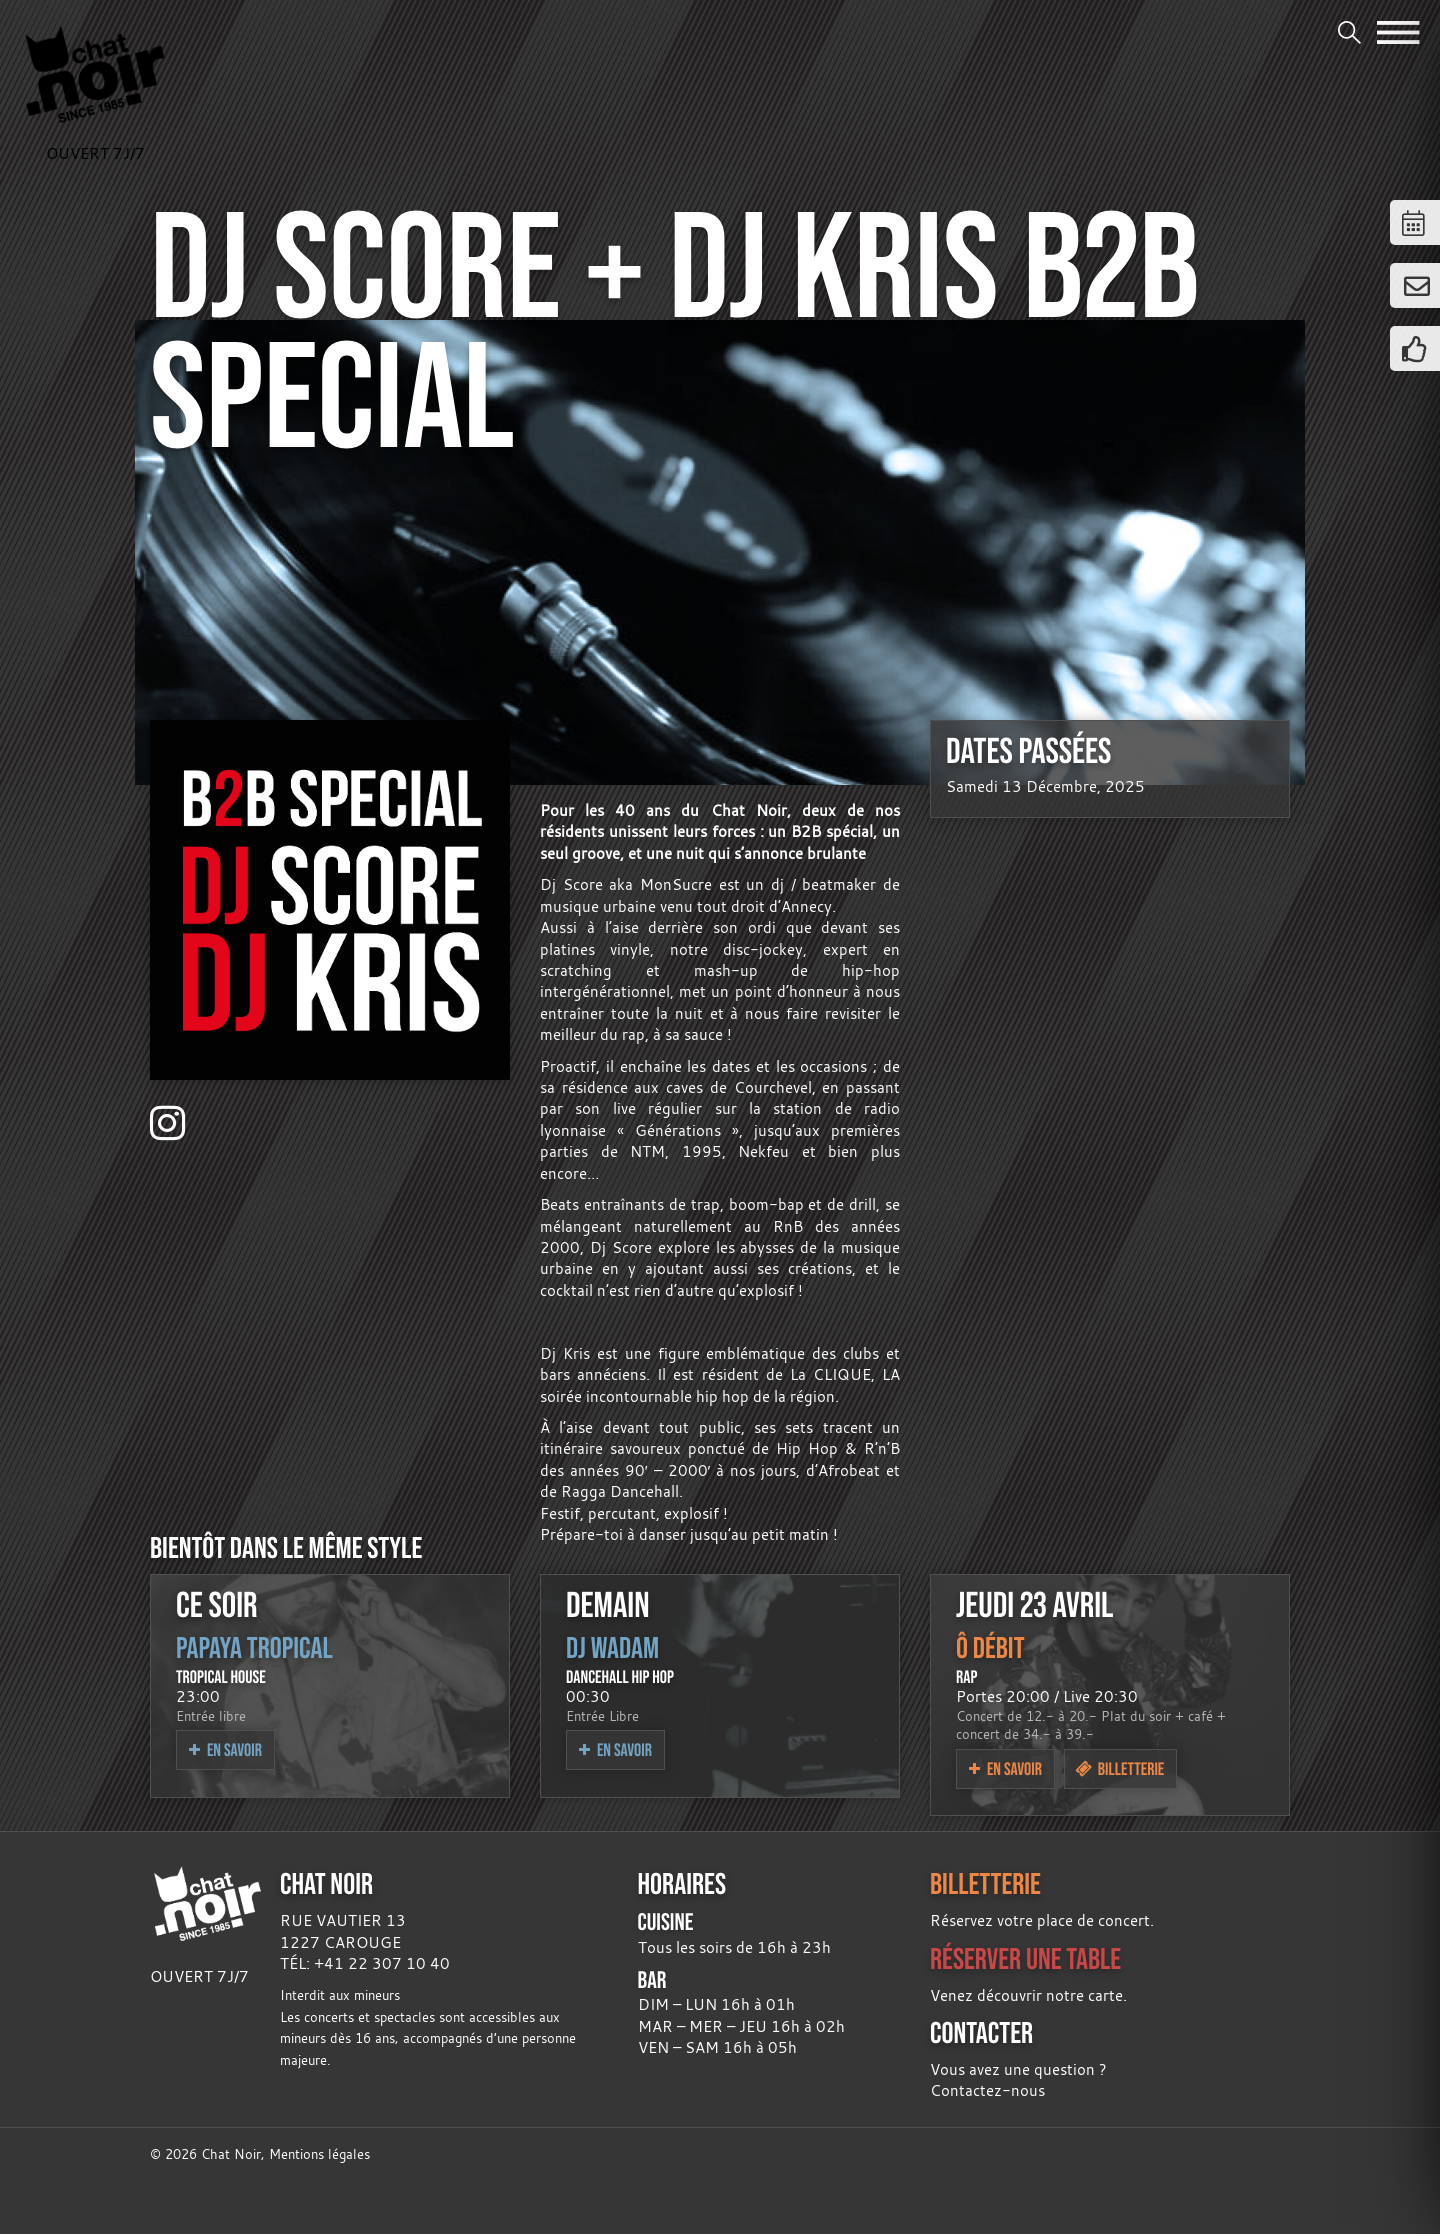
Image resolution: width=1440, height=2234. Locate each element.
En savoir (225, 1749)
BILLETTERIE (985, 1883)
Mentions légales (319, 2154)
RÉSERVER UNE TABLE (1025, 1958)
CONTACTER (981, 2032)
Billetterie (1120, 1768)
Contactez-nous (987, 2090)
